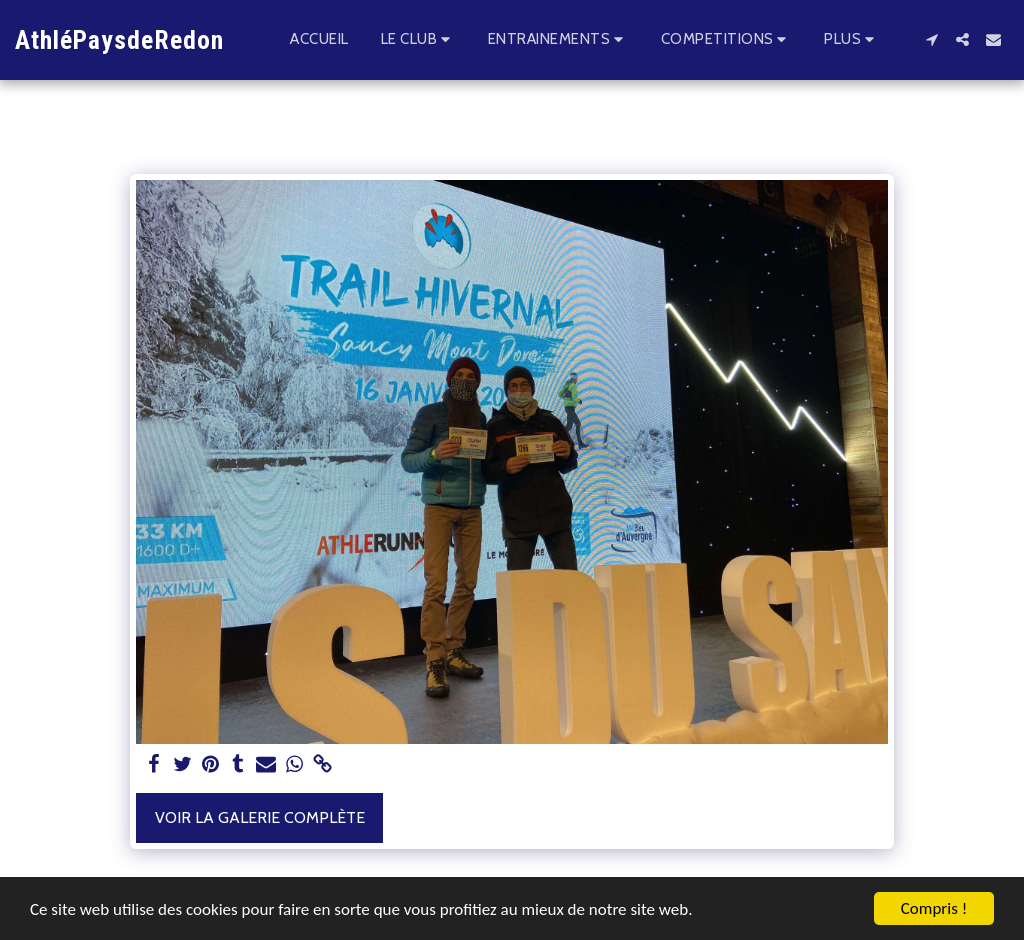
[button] (418, 40)
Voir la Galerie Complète (260, 817)
